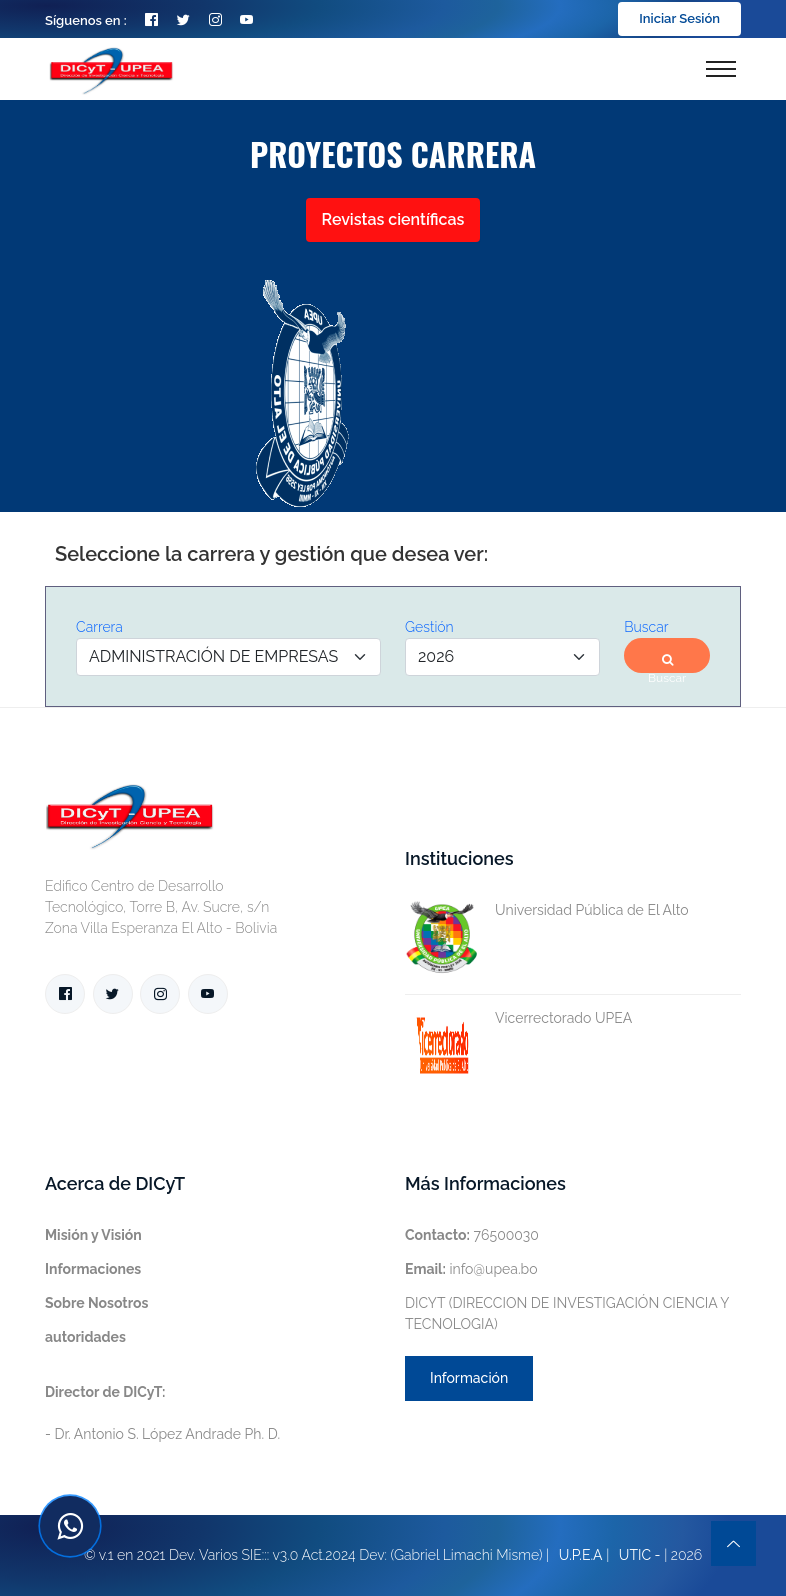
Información (469, 1378)
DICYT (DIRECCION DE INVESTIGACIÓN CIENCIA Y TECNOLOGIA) (567, 1313)
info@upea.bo (471, 1269)
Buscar (667, 663)
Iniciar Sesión (679, 18)
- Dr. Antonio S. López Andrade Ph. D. (162, 1413)
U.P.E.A (581, 1555)
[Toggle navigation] (721, 69)
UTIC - (640, 1555)
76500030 (472, 1235)
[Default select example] (228, 657)
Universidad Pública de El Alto (547, 910)
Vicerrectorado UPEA (518, 1018)
